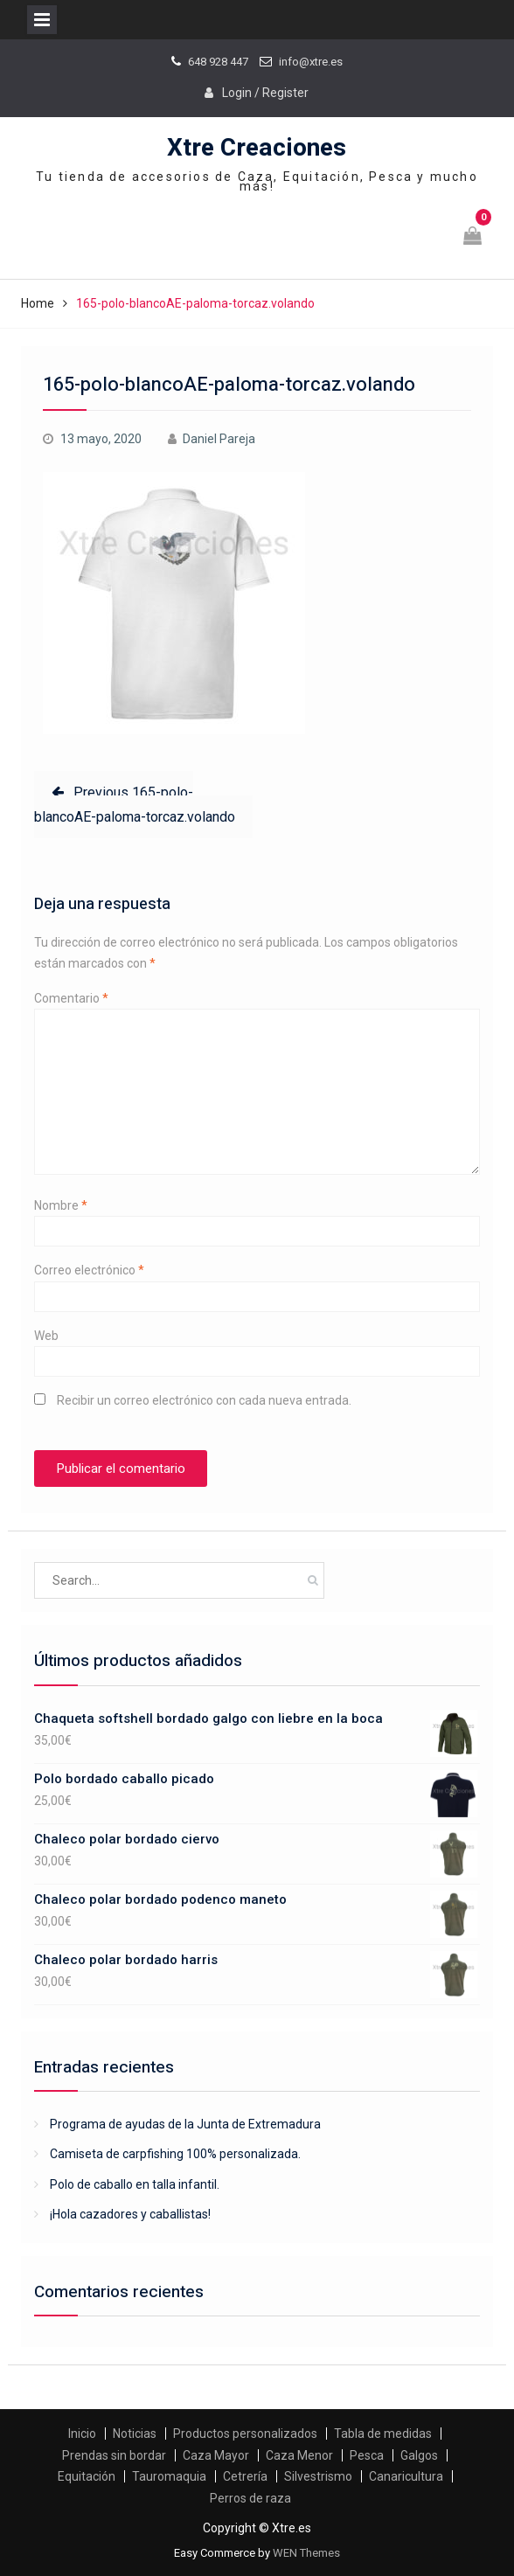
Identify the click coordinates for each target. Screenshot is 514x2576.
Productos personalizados (245, 2433)
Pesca (367, 2455)
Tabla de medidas (383, 2433)
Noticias (134, 2433)
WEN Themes (306, 2552)
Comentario (71, 998)
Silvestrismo (318, 2476)
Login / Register (265, 93)
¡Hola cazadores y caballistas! (130, 2214)
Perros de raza (250, 2498)
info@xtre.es (311, 61)
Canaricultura (406, 2476)
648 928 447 (218, 61)
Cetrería (245, 2476)
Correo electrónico (89, 1270)
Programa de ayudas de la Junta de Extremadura (185, 2124)
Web (46, 1336)
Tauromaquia (169, 2476)
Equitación (86, 2476)
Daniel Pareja (219, 439)
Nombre (60, 1205)
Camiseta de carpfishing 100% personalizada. (175, 2154)
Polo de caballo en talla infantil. (134, 2184)
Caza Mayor (216, 2455)
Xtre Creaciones (256, 148)
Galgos (419, 2455)
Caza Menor (299, 2455)
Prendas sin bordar (114, 2455)
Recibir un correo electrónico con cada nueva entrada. (204, 1400)
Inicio (82, 2433)
